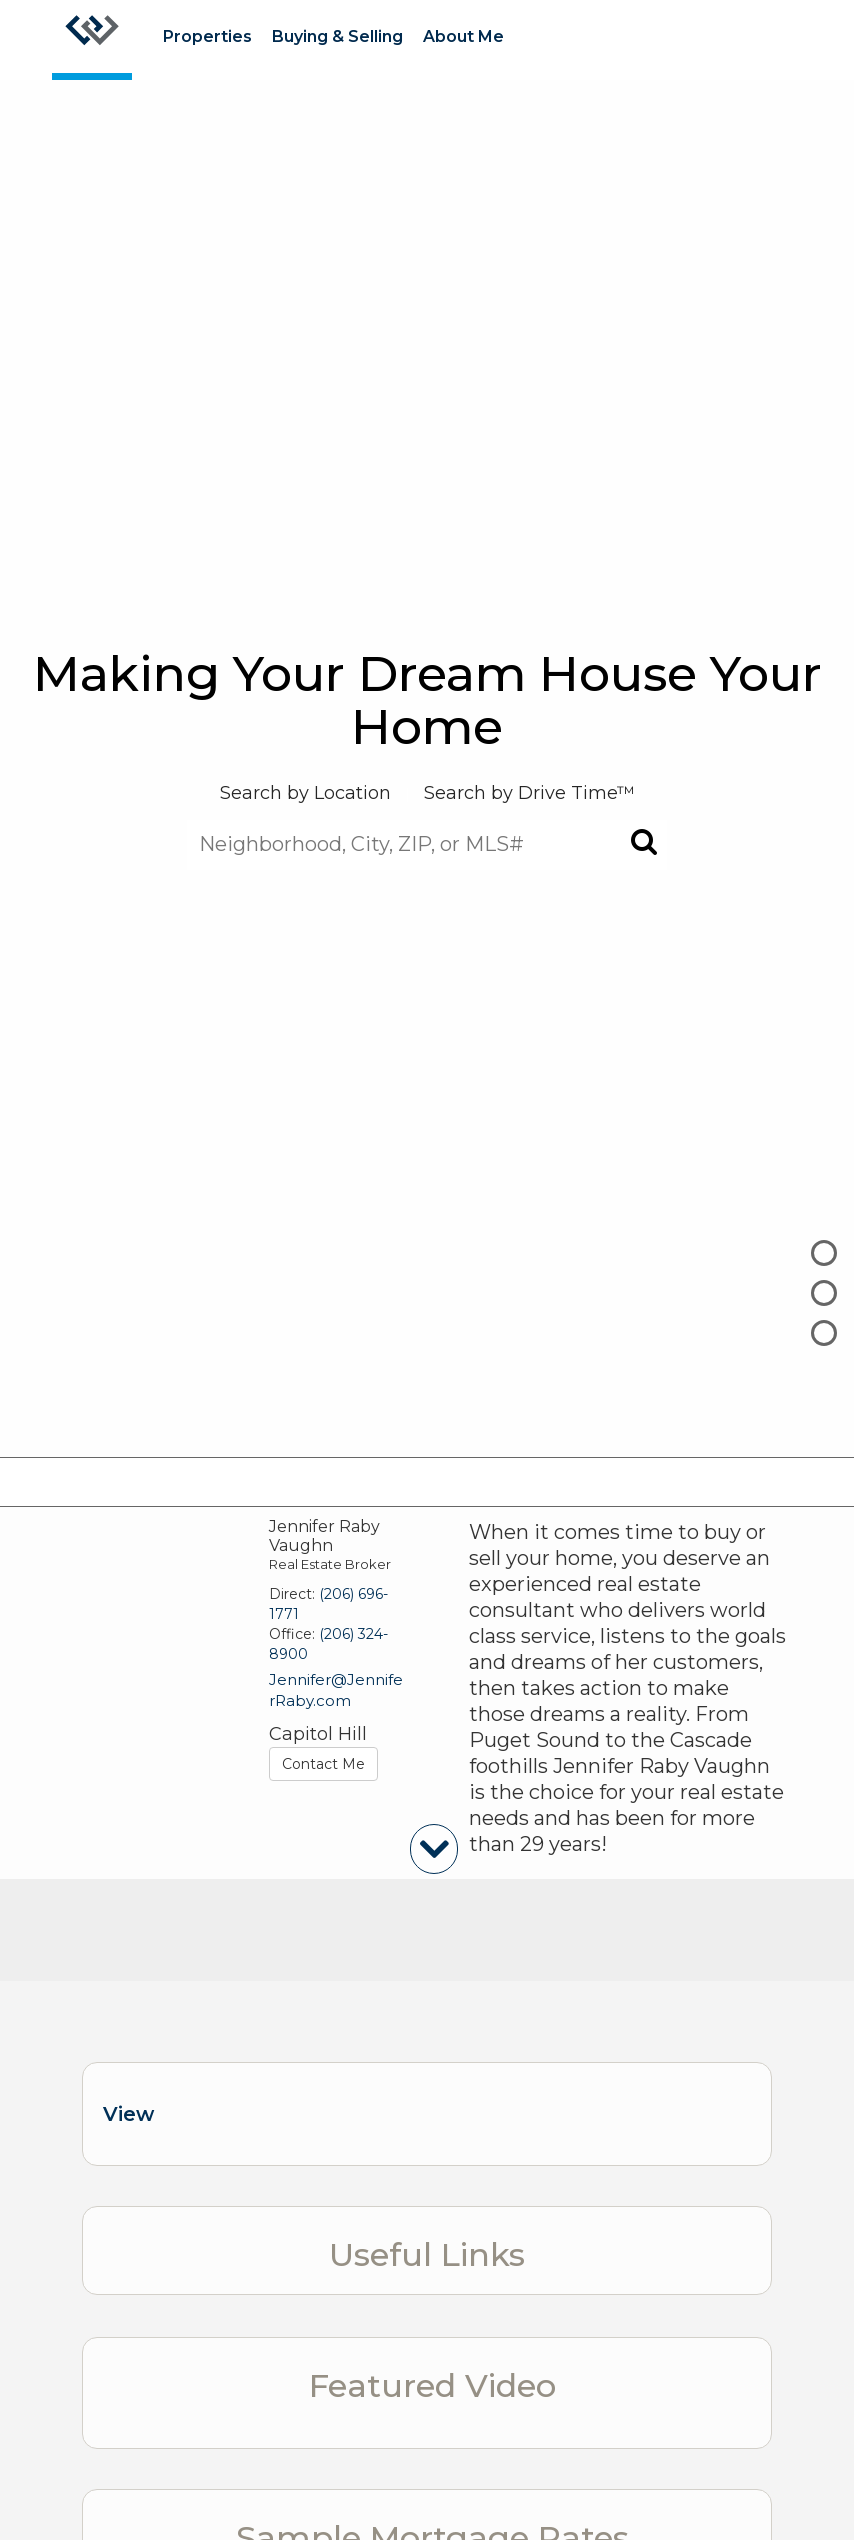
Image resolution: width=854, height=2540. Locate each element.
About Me (463, 36)
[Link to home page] (92, 40)
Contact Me (323, 1764)
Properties (207, 36)
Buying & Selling (337, 36)
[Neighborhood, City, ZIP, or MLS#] (427, 844)
